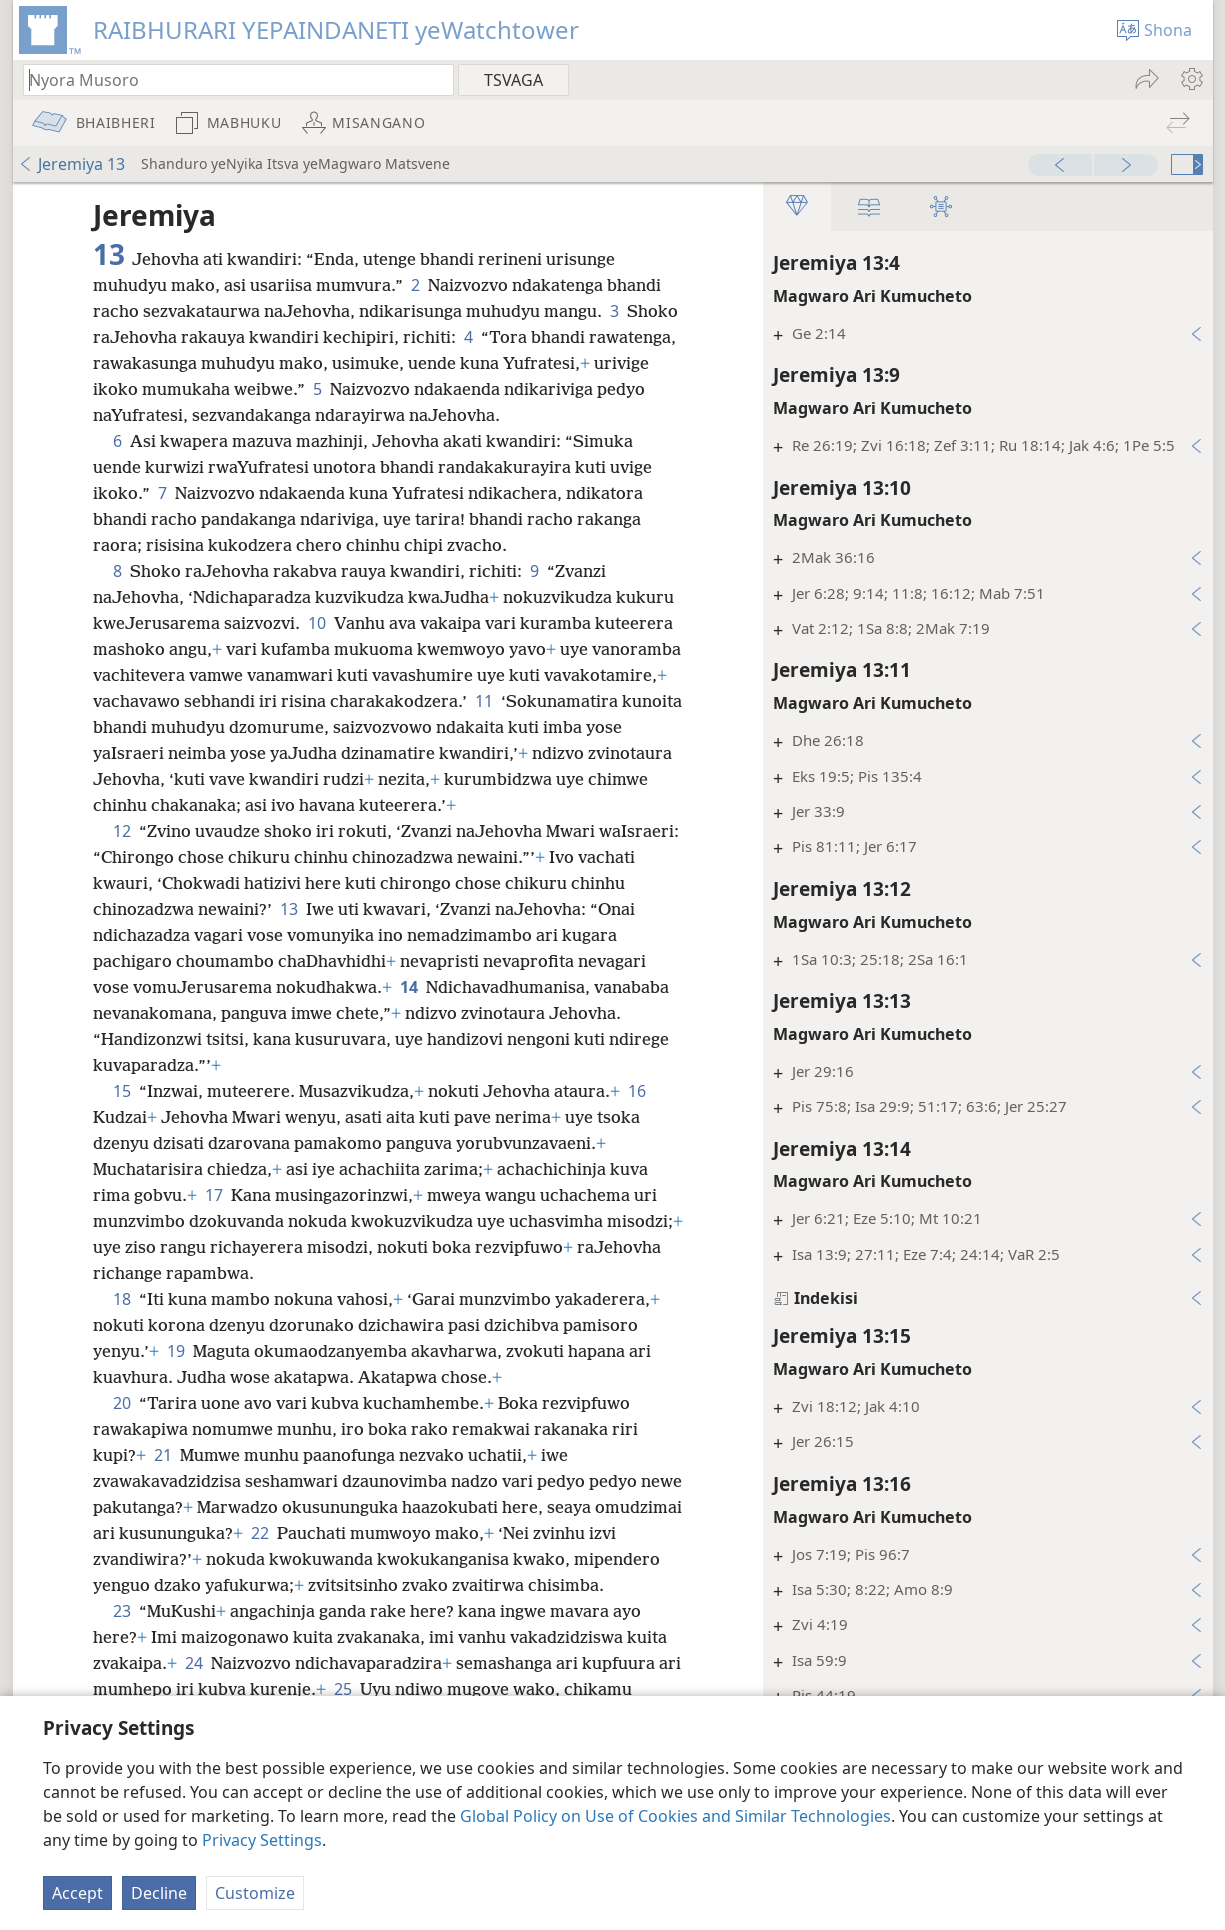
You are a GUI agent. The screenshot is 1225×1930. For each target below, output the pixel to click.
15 (122, 1091)
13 (289, 909)
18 (122, 1299)
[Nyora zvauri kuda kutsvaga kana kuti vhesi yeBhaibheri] (229, 79)
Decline (159, 1893)
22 (260, 1533)
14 (409, 987)
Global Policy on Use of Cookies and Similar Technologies (675, 1816)
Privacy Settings (262, 1840)
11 (484, 701)
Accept (77, 1893)
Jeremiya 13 (71, 164)
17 (214, 1195)
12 (122, 831)
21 (163, 1455)
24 (194, 1663)
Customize (255, 1893)
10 (317, 623)
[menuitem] (1190, 79)
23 (122, 1611)
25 (343, 1689)
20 (122, 1403)
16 (637, 1091)
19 (176, 1351)
